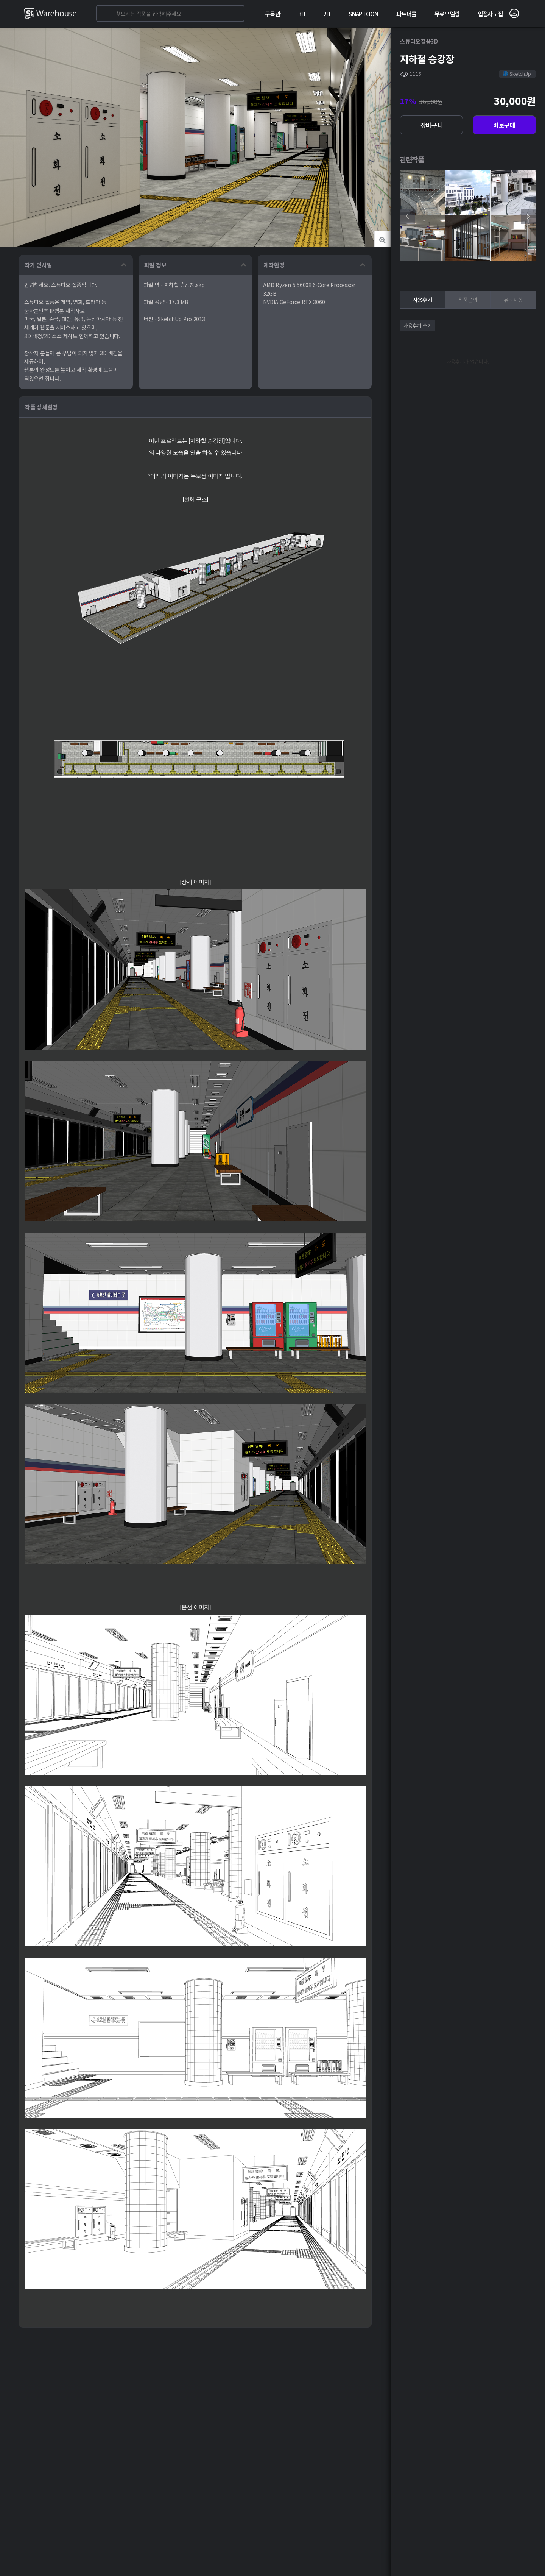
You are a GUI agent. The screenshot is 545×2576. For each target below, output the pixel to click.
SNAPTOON (363, 13)
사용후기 (422, 299)
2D (326, 13)
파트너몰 (406, 13)
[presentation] (407, 216)
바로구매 (504, 125)
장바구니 (431, 125)
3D (301, 13)
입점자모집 (490, 13)
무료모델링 (446, 13)
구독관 (272, 13)
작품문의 (468, 299)
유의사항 (513, 299)
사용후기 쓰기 (417, 325)
